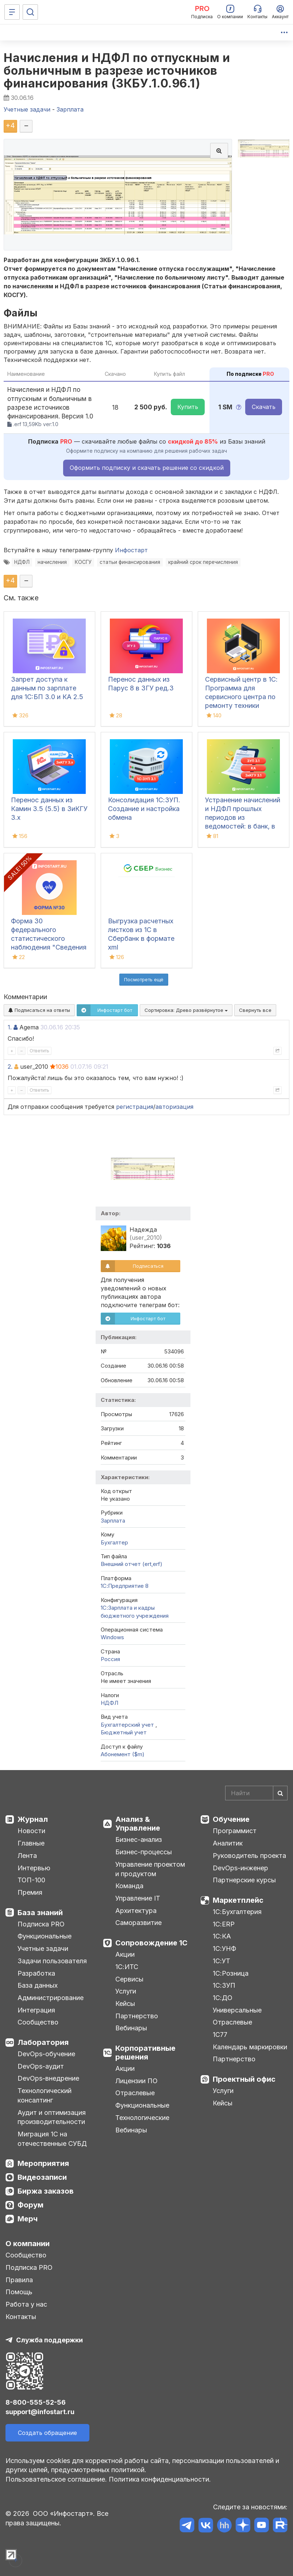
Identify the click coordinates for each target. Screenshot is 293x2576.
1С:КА (222, 1936)
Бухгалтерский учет (128, 1724)
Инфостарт (131, 550)
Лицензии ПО (136, 2081)
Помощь (18, 2292)
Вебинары (131, 2028)
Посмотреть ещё (143, 979)
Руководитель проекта (249, 1855)
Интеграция (36, 2010)
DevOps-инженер (240, 1868)
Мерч (28, 2218)
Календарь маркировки (250, 2047)
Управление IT (137, 1898)
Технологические (142, 2117)
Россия (110, 1659)
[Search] (256, 1793)
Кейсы (125, 2003)
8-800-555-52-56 (35, 2402)
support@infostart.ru (39, 2412)
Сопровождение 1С (151, 1942)
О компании (27, 2243)
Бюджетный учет (124, 1732)
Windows (112, 1637)
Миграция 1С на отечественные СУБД (52, 2138)
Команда (129, 1886)
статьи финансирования (130, 562)
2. (10, 1066)
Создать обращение (47, 2432)
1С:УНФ (224, 1948)
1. (10, 1027)
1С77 (220, 2034)
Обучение (231, 1819)
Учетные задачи (43, 1948)
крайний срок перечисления (203, 562)
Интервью (34, 1868)
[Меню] (12, 12)
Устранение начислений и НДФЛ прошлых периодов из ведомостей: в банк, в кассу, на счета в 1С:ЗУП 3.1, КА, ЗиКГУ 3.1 (242, 826)
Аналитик (228, 1843)
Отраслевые (135, 2093)
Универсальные (237, 2010)
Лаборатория (43, 2042)
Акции (125, 1954)
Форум (30, 2205)
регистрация (134, 1106)
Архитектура (136, 1910)
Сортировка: (186, 1010)
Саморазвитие (138, 1922)
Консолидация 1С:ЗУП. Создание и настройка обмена (144, 808)
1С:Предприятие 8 (125, 1585)
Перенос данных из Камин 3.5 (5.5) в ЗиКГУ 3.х (49, 808)
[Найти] (280, 1793)
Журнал (33, 1819)
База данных (38, 1985)
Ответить (39, 1050)
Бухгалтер (114, 1542)
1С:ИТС (126, 1967)
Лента (27, 1855)
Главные (31, 1843)
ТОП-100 (31, 1880)
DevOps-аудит (41, 2066)
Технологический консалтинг (45, 2095)
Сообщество (38, 2022)
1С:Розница (230, 1973)
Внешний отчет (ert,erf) (131, 1563)
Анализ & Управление (137, 1823)
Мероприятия (43, 2163)
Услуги (125, 1991)
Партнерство (136, 2016)
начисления (52, 562)
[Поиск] (30, 12)
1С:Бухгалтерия (237, 1912)
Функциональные (45, 1936)
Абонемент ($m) (122, 1754)
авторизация (174, 1106)
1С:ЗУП (224, 1985)
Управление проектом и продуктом (150, 1869)
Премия (30, 1892)
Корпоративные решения (145, 2052)
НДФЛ (22, 562)
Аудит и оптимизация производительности (52, 2117)
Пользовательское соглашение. (56, 2479)
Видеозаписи (42, 2177)
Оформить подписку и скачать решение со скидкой (147, 467)
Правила (19, 2280)
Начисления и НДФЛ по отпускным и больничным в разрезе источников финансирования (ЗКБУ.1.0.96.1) (117, 70)
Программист (235, 1831)
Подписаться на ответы (39, 1010)
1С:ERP (224, 1924)
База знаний (40, 1912)
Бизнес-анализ (138, 1839)
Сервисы (129, 1979)
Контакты (20, 2316)
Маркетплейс (238, 1900)
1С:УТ (221, 1961)
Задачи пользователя (52, 1961)
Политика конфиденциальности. (160, 2479)
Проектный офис (244, 2079)
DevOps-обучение (46, 2054)
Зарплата (113, 1520)
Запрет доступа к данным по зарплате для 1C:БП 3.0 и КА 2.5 (47, 688)
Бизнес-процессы (143, 1852)
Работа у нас (26, 2304)
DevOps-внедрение (48, 2078)
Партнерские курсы (244, 1880)
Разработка (36, 1973)
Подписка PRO (41, 1924)
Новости (31, 1831)
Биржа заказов (46, 2191)
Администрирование (51, 1998)
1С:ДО (222, 1998)
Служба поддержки (49, 2340)
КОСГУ (83, 562)
